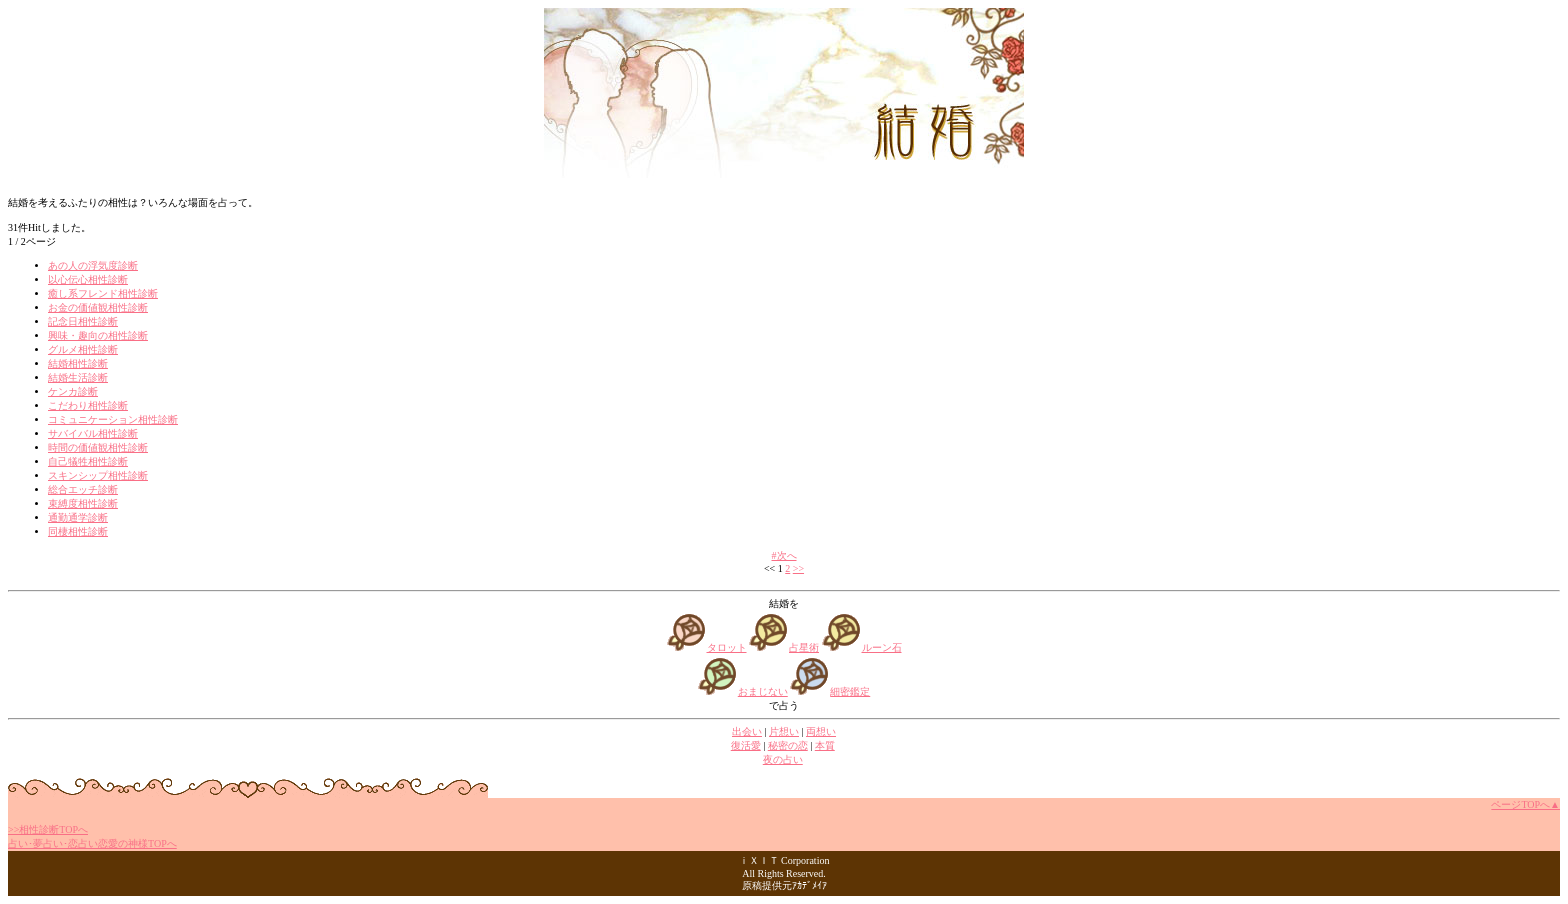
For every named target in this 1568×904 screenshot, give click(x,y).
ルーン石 (882, 647)
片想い (784, 731)
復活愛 (746, 745)
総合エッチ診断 (83, 489)
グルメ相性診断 (83, 349)
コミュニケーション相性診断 (113, 419)
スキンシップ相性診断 (98, 475)
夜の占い (783, 759)
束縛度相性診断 (83, 503)
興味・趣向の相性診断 (98, 335)
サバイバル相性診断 (93, 433)
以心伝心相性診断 (88, 279)
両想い (821, 731)
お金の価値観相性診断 (98, 307)
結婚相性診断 (78, 363)
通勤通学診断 (78, 517)
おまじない (763, 691)
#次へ (784, 555)
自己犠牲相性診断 (88, 461)
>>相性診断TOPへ (48, 829)
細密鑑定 (850, 691)
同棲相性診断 (78, 531)
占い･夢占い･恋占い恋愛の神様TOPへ (92, 843)
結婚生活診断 (78, 377)
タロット (727, 647)
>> (798, 568)
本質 (825, 745)
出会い (747, 731)
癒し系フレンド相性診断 (103, 293)
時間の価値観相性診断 (98, 447)
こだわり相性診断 (88, 405)
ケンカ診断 (73, 391)
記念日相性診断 (83, 321)
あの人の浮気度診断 (93, 265)
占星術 (804, 647)
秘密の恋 (788, 745)
